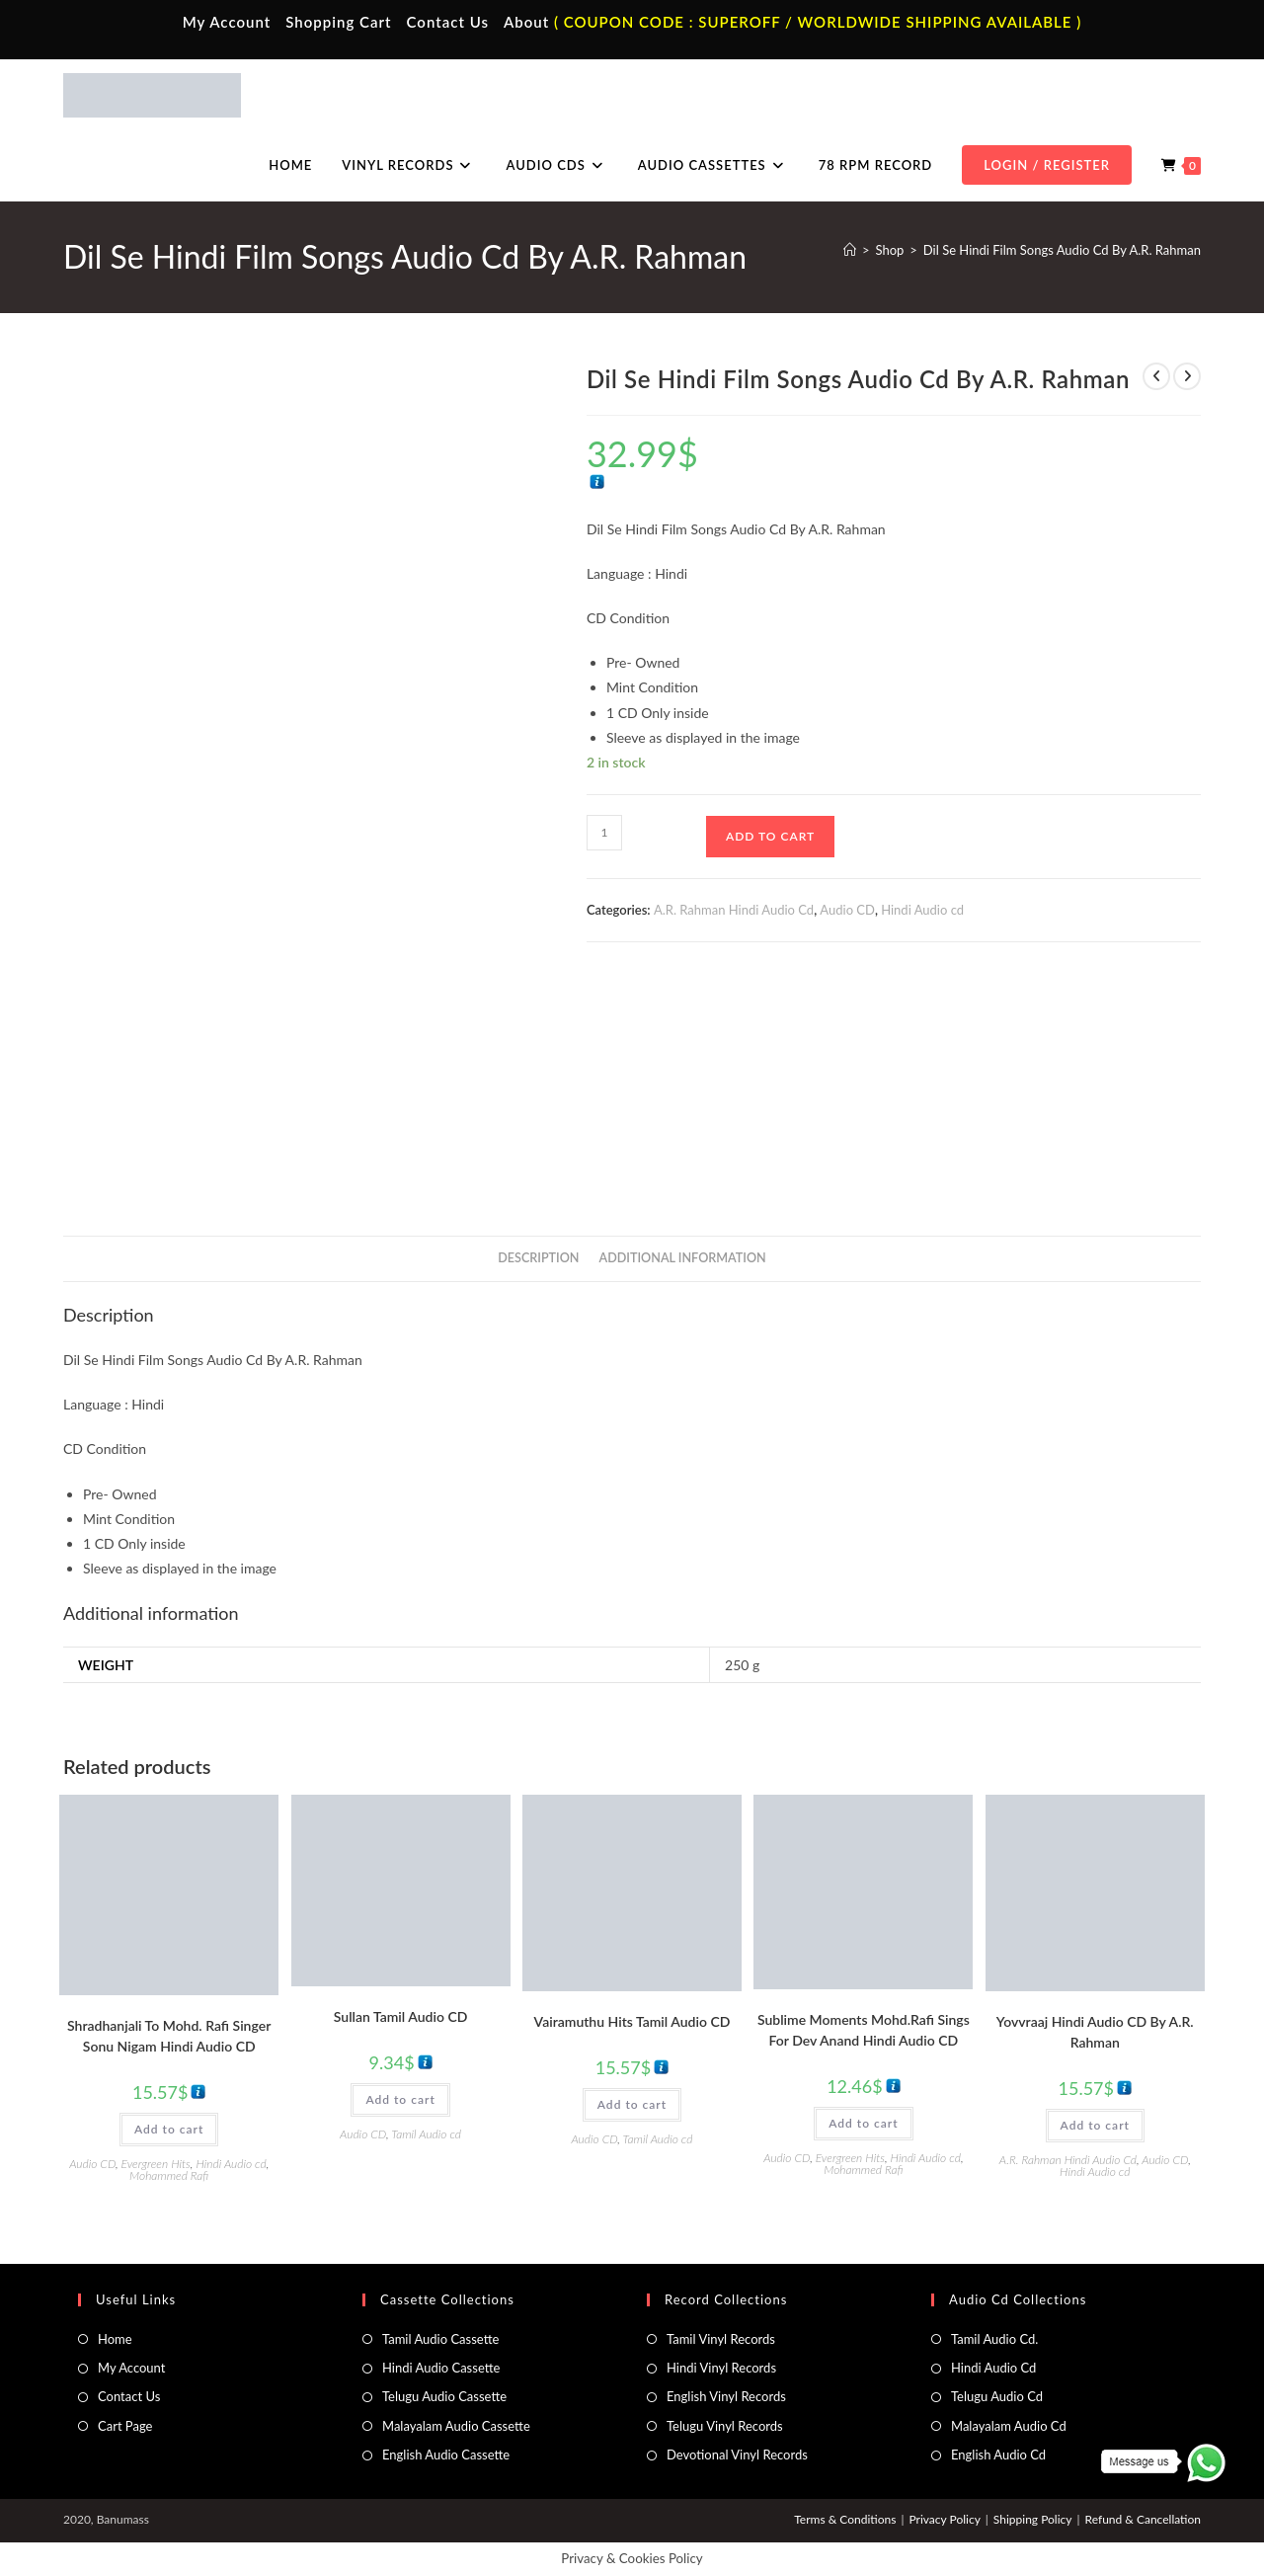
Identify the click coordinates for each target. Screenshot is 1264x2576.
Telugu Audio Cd (997, 2396)
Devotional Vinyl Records (737, 2454)
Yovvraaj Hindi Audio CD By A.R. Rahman (1095, 2032)
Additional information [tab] (682, 1257)
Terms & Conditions (845, 2519)
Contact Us (448, 22)
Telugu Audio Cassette (444, 2396)
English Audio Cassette (446, 2454)
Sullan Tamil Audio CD (401, 2016)
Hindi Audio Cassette (441, 2367)
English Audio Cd (998, 2454)
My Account (227, 22)
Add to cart (770, 836)
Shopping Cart (338, 22)
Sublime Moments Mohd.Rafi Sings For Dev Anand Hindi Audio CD (863, 2030)
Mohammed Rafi (168, 2175)
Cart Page (125, 2426)
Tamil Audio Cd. (994, 2339)
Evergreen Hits (156, 2163)
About (526, 22)
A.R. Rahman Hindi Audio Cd (734, 910)
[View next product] (1187, 376)
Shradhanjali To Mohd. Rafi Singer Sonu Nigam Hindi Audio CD (169, 2035)
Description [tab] (538, 1257)
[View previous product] (1156, 376)
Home (115, 2339)
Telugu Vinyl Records (725, 2426)
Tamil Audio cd (426, 2134)
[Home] (849, 250)
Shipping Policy (1032, 2519)
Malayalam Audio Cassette (456, 2426)
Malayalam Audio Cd (1008, 2426)
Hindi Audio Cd (993, 2367)
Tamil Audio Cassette (440, 2339)
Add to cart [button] (168, 2129)
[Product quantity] (604, 832)
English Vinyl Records (726, 2396)
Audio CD (847, 910)
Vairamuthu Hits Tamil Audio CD (632, 2021)
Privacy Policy (944, 2519)
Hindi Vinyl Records (721, 2367)
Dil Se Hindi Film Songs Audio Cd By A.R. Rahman (1062, 250)
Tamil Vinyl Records (721, 2339)
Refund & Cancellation (1143, 2519)
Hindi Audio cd (922, 910)
